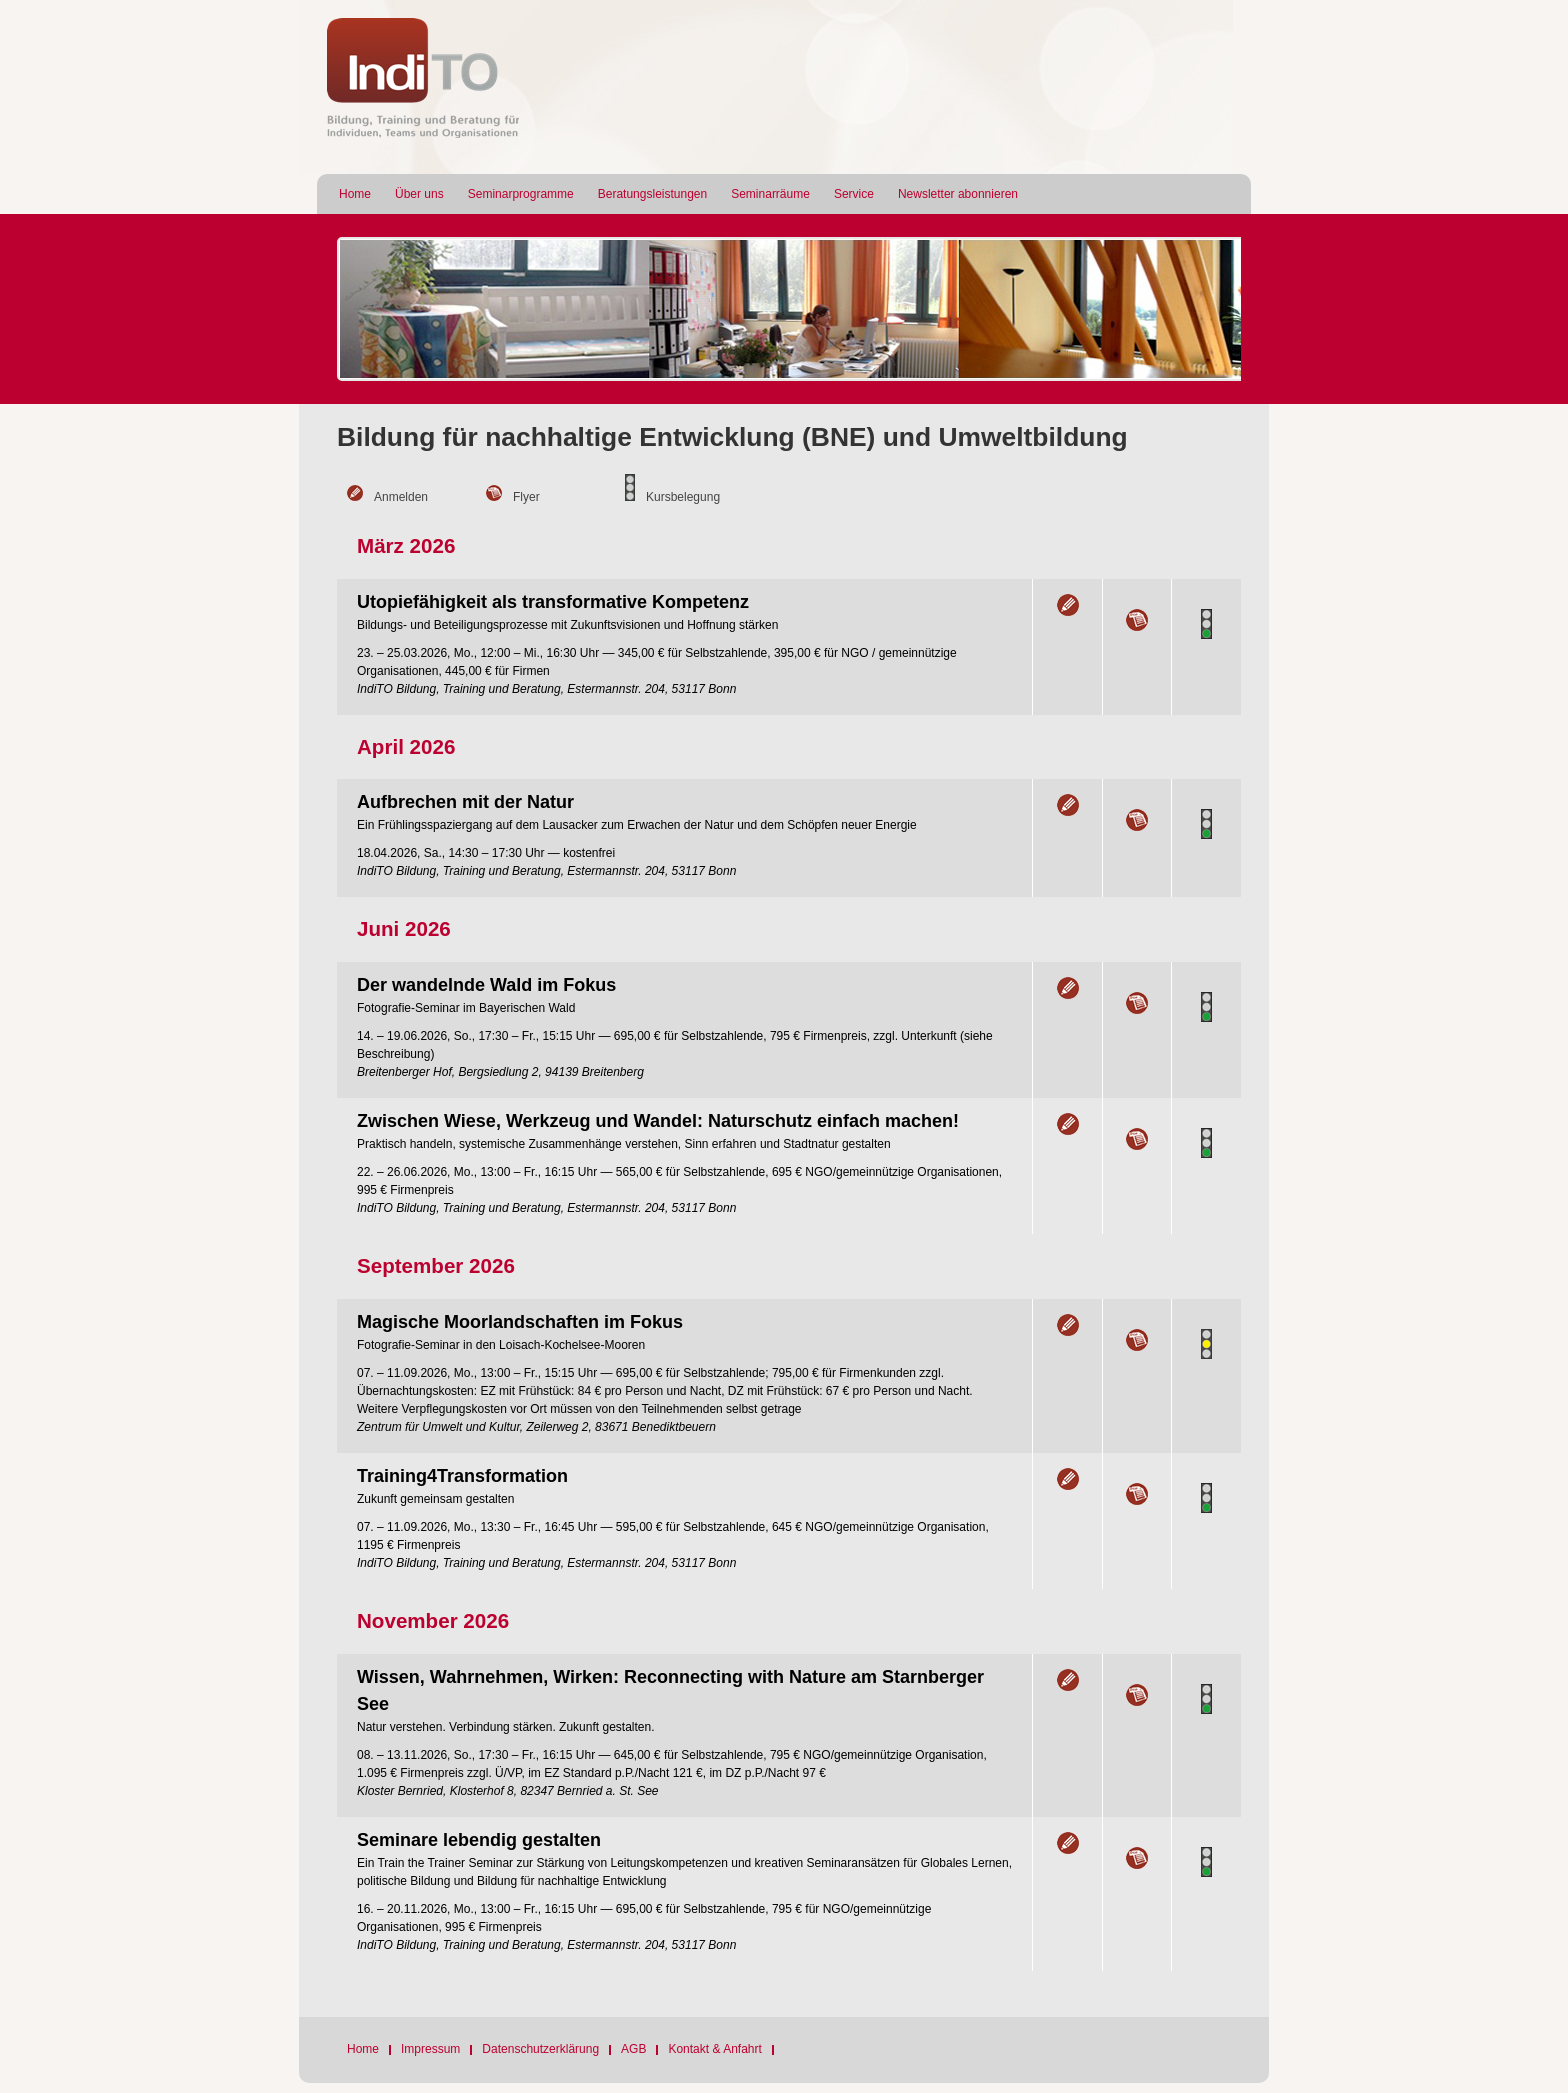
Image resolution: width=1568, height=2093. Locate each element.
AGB (633, 2049)
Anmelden (401, 497)
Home (355, 194)
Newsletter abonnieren (958, 194)
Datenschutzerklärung (540, 2049)
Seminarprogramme (521, 194)
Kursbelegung (683, 497)
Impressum (430, 2049)
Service (854, 194)
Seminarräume (770, 194)
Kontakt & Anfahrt (714, 2049)
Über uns (419, 194)
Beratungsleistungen (652, 194)
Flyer (526, 497)
